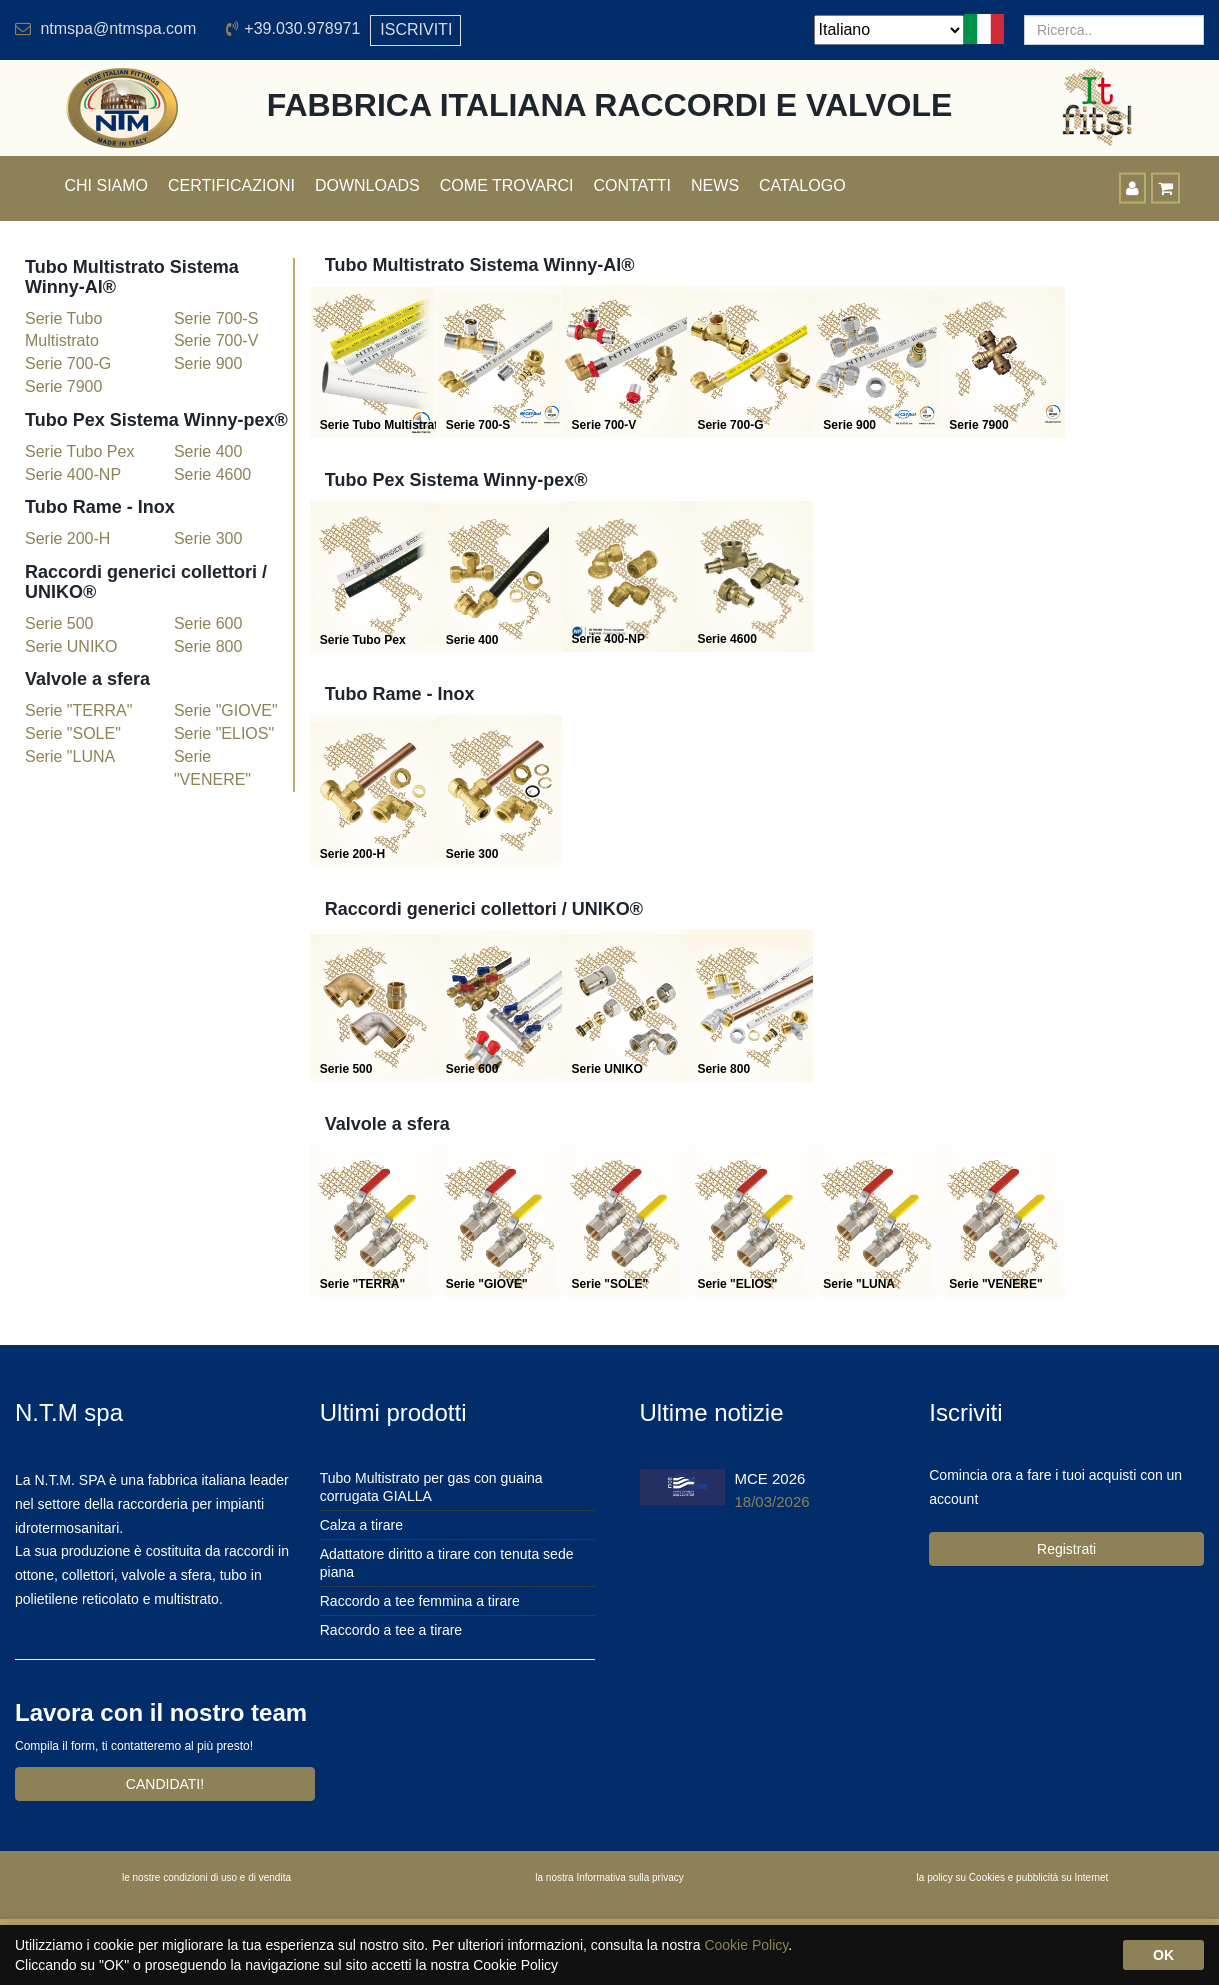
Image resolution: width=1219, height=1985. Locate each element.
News (715, 185)
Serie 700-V (216, 340)
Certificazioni (231, 185)
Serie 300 (208, 538)
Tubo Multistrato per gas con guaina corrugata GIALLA (431, 1487)
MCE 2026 (770, 1478)
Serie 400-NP (73, 474)
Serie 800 (208, 646)
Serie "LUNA (70, 756)
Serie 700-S (216, 318)
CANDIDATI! (165, 1784)
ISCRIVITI (416, 29)
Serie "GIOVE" (226, 710)
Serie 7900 (63, 386)
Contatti (632, 185)
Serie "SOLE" (73, 733)
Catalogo (802, 185)
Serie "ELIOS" (224, 733)
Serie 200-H (67, 538)
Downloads (367, 185)
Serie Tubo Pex (79, 451)
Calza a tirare (361, 1525)
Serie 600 (208, 623)
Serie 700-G (68, 363)
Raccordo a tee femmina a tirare (420, 1601)
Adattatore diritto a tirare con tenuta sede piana (447, 1563)
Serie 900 (208, 363)
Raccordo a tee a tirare (391, 1630)
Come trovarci (507, 185)
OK (1163, 1955)
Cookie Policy (746, 1945)
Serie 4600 (212, 474)
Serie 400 (208, 451)
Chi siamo (107, 185)
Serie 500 (59, 623)
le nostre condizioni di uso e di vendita (206, 1877)
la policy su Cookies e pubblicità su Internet (1013, 1877)
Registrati (1066, 1549)
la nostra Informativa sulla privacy (609, 1877)
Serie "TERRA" (78, 710)
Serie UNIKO (71, 646)
